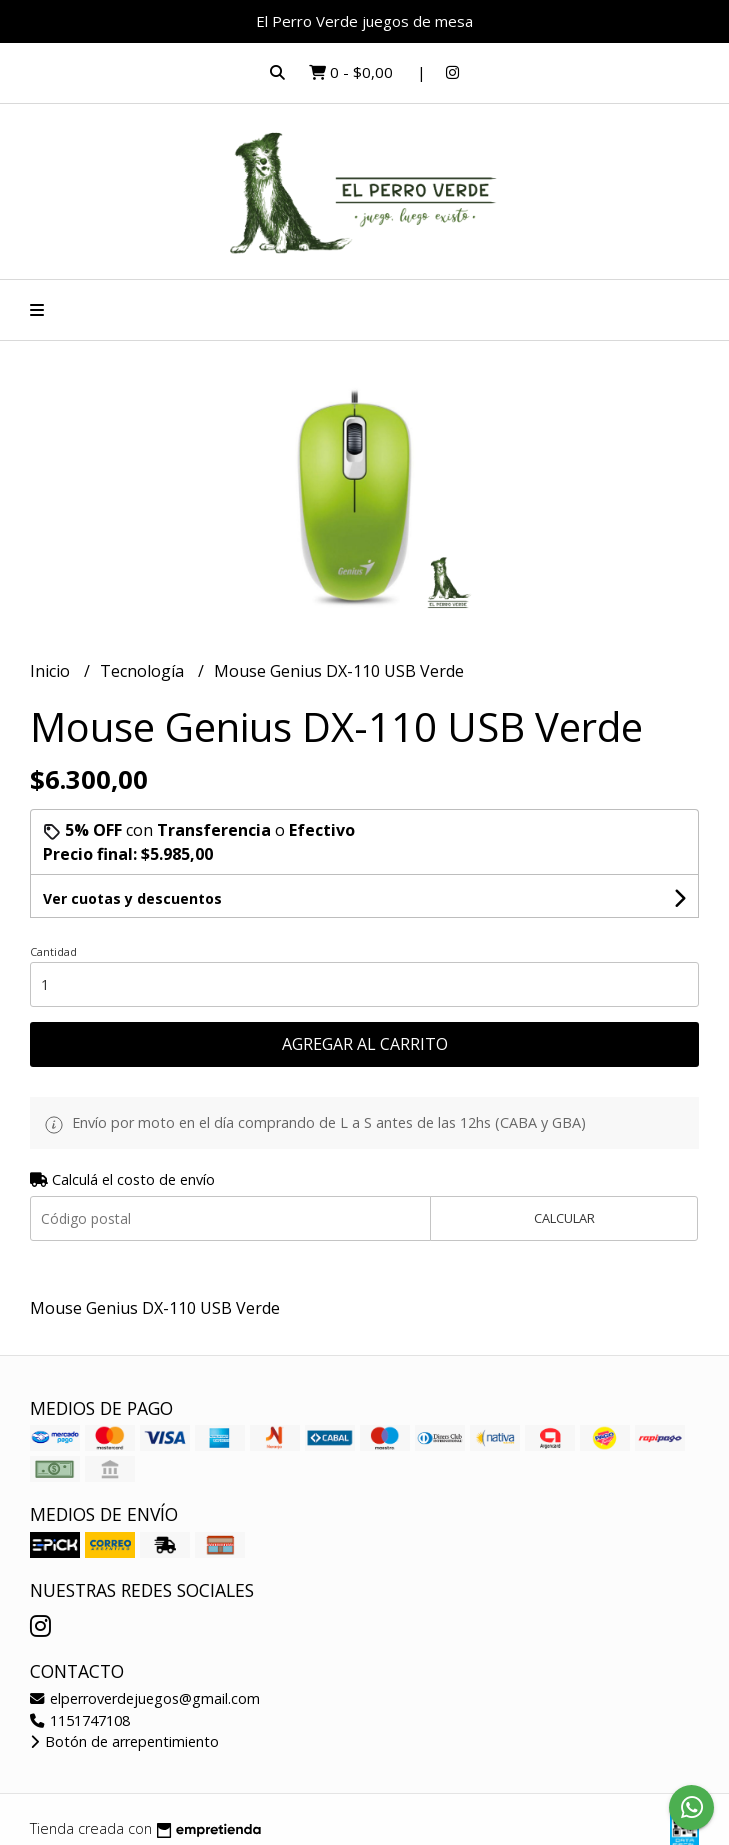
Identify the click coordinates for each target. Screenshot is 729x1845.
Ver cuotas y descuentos (132, 898)
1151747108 (80, 1720)
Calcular (564, 1218)
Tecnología (144, 671)
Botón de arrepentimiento (124, 1741)
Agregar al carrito (365, 1044)
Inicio (52, 671)
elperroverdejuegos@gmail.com (145, 1698)
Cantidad (53, 951)
